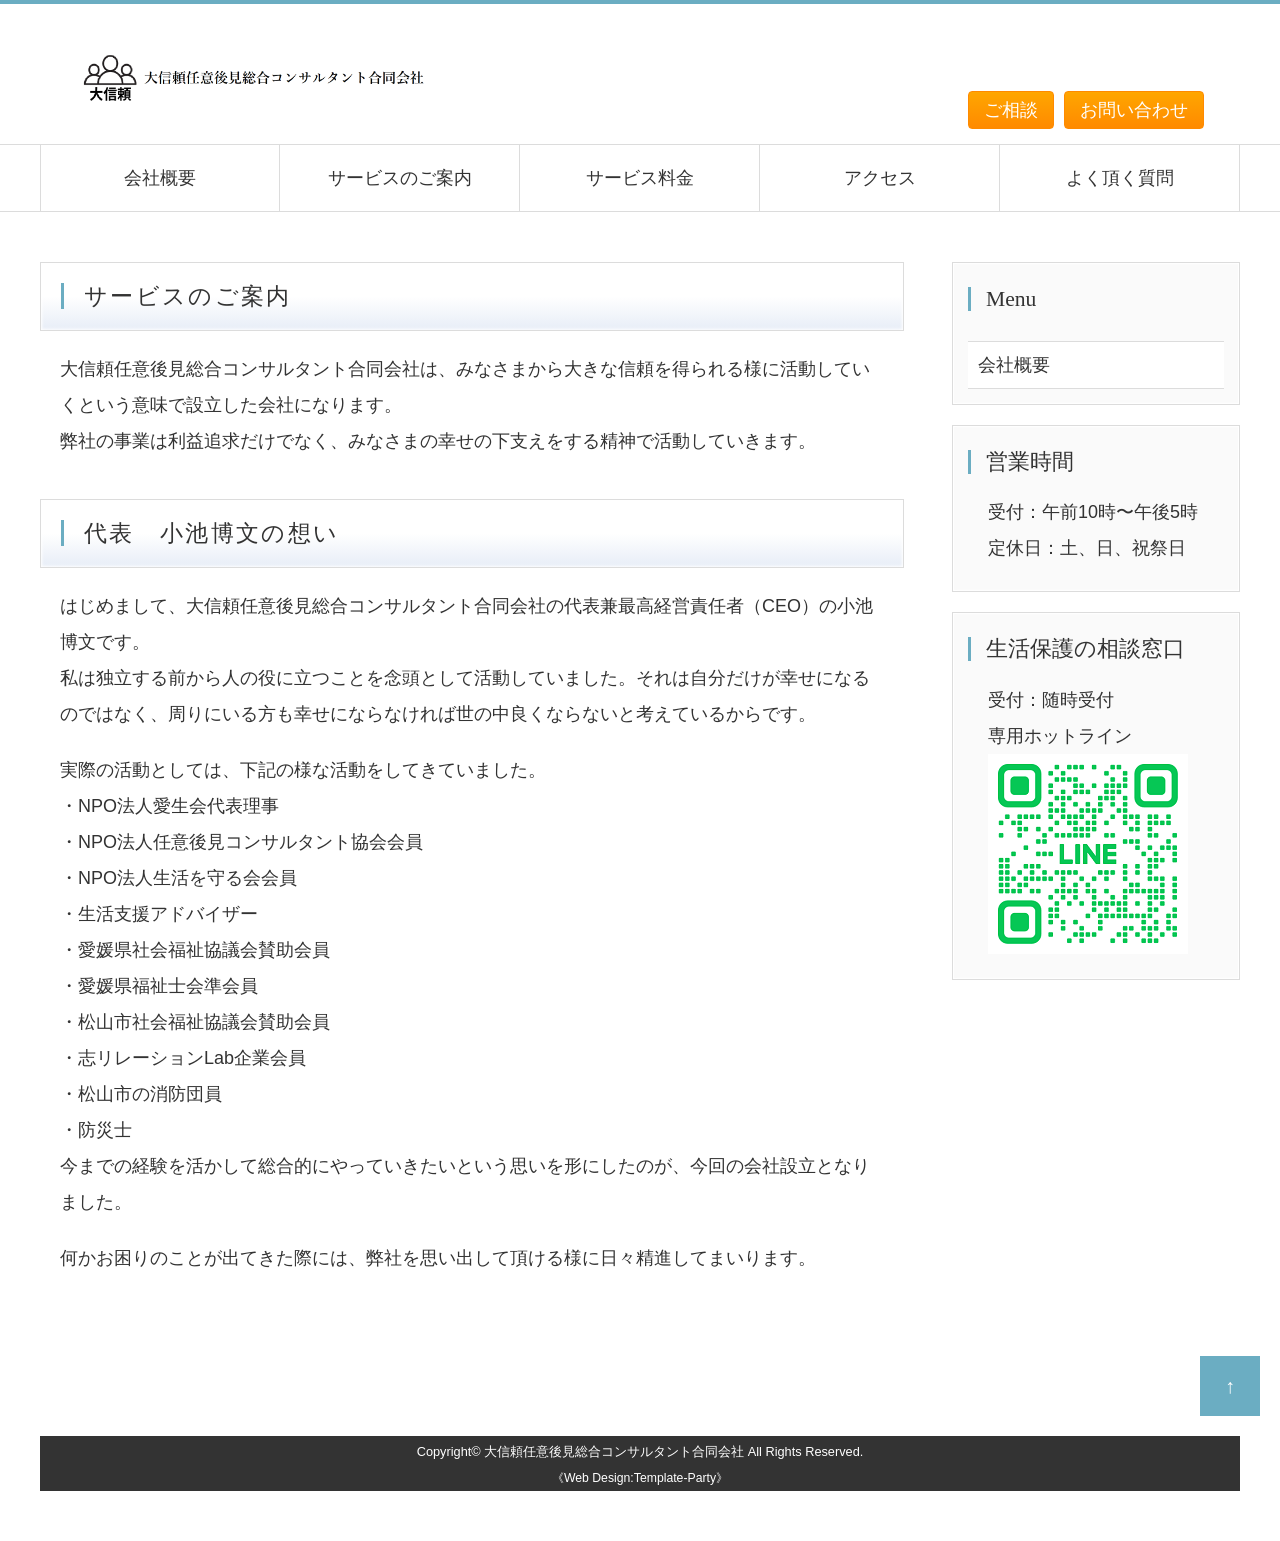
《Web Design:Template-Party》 (640, 1478)
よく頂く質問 (1120, 178)
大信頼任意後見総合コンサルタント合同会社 (614, 1451)
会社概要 (160, 178)
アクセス (880, 178)
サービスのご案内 (400, 178)
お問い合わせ (1134, 110)
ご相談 (1011, 110)
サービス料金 (640, 178)
